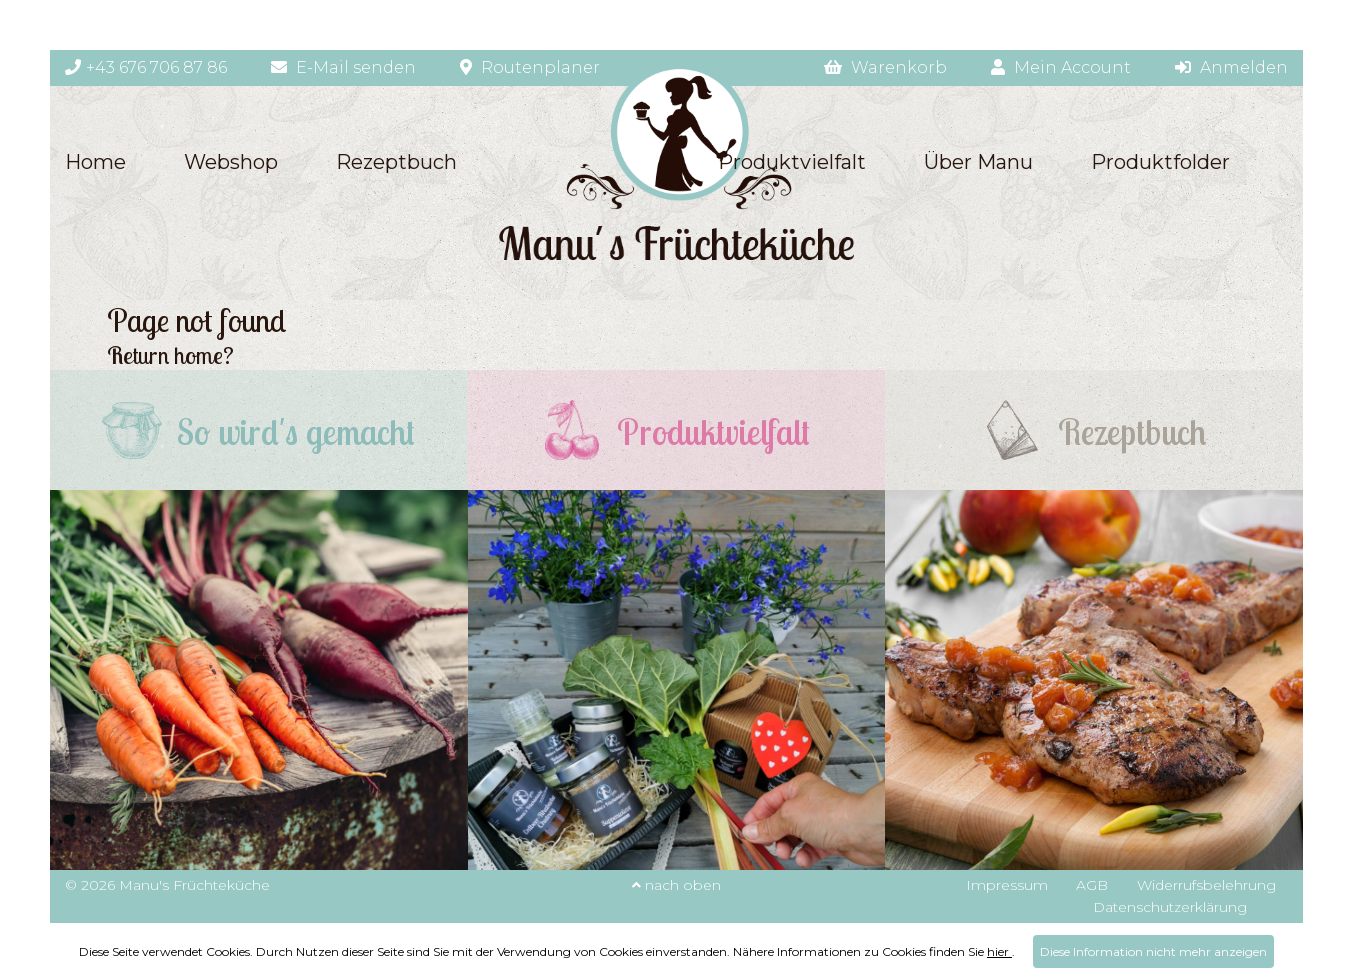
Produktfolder (1160, 162)
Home (95, 162)
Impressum (1007, 885)
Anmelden (1231, 67)
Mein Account (1061, 67)
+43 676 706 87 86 (146, 67)
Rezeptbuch (396, 162)
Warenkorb (885, 67)
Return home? (170, 355)
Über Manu (978, 162)
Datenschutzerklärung (1170, 907)
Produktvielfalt (792, 162)
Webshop (231, 162)
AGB (1092, 885)
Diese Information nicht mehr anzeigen (1153, 951)
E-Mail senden (343, 67)
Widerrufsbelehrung (1206, 885)
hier (999, 951)
